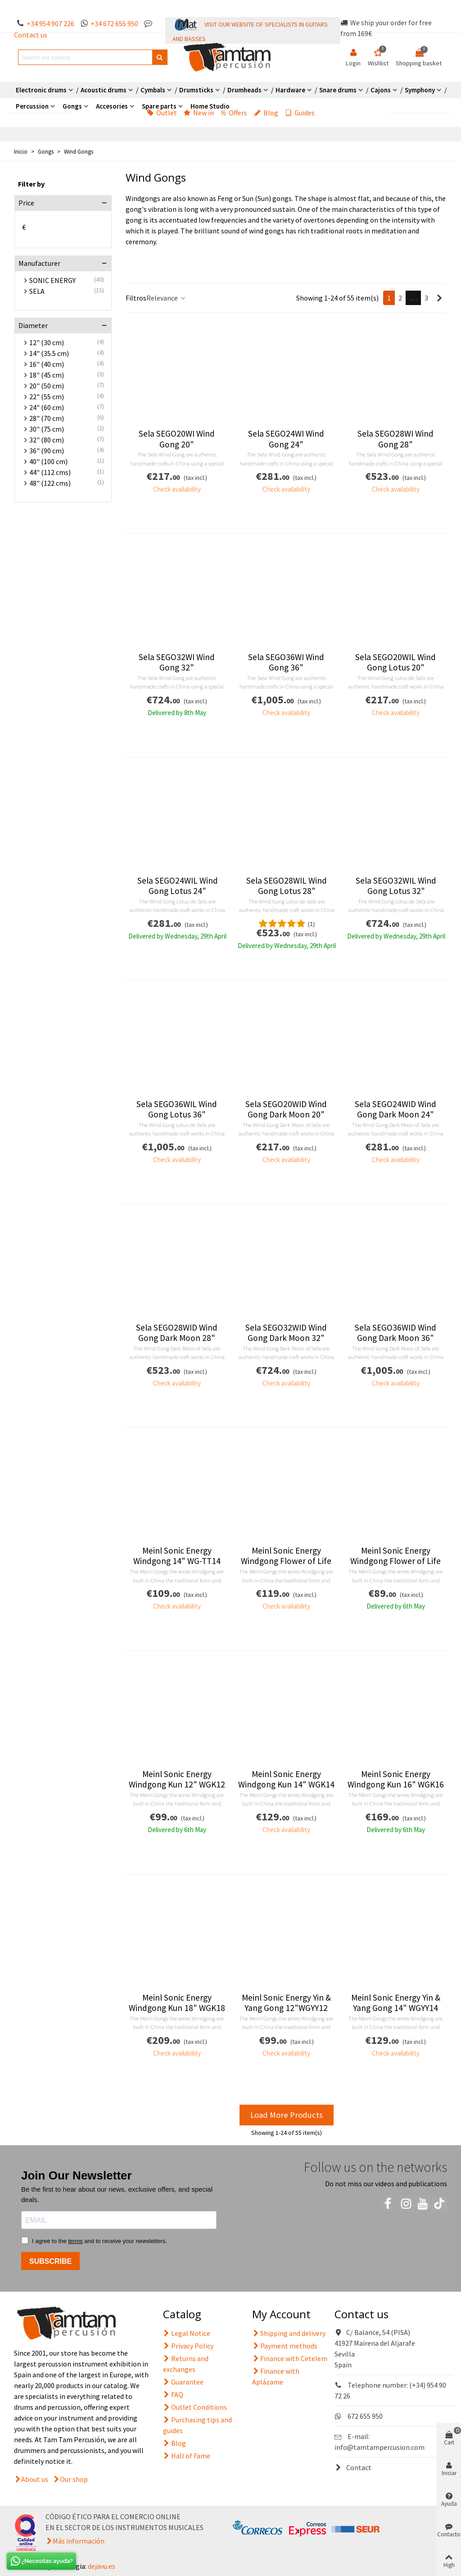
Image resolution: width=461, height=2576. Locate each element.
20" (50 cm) (46, 385)
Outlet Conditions (195, 2407)
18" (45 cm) (46, 374)
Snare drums (338, 90)
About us (34, 2479)
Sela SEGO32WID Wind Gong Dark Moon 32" (286, 1332)
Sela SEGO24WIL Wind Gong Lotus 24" (177, 885)
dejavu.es (101, 2566)
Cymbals (152, 90)
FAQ (173, 2394)
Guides (300, 112)
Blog (266, 112)
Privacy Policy (188, 2345)
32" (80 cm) (46, 439)
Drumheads (244, 90)
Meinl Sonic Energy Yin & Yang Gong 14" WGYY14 (395, 2002)
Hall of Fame (186, 2455)
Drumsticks (196, 90)
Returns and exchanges (185, 2363)
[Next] (439, 298)
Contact (352, 2467)
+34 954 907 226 (50, 23)
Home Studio (210, 106)
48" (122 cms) (50, 483)
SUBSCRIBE (50, 2261)
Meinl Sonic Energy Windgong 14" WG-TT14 (177, 1556)
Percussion (32, 106)
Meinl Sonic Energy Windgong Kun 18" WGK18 (177, 2002)
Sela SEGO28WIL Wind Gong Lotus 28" (286, 885)
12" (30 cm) (46, 342)
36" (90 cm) (46, 450)
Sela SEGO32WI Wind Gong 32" (177, 662)
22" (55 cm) (46, 396)
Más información (78, 2540)
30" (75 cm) (46, 428)
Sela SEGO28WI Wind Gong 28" (395, 439)
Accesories (112, 106)
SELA (37, 291)
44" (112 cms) (50, 472)
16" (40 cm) (46, 364)
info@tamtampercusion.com (379, 2447)
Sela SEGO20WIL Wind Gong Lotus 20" (395, 662)
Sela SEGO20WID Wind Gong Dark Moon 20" (286, 1109)
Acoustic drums (104, 90)
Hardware (290, 90)
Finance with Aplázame (275, 2376)
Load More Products (286, 2115)
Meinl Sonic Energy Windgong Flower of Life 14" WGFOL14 (286, 1561)
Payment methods (284, 2345)
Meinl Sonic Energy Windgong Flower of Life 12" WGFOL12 (395, 1561)
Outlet (162, 112)
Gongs (72, 106)
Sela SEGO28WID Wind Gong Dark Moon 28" (176, 1332)
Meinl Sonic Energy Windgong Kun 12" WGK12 (177, 1779)
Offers (234, 112)
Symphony (420, 90)
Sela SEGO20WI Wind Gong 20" (177, 439)
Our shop (74, 2479)
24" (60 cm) (46, 407)
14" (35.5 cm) (49, 353)
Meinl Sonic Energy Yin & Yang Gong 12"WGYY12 (286, 2002)
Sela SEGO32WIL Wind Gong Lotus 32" (396, 885)
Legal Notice (186, 2333)
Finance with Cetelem (289, 2358)
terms (75, 2241)
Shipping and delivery (288, 2333)
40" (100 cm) (48, 461)
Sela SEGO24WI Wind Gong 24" (286, 439)
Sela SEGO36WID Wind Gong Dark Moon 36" (395, 1332)
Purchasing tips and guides (197, 2424)
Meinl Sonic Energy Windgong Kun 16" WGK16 (396, 1779)
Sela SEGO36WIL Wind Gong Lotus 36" (176, 1109)
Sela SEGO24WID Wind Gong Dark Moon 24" (395, 1109)
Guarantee (183, 2381)
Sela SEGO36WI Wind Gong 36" (286, 662)
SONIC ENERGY (52, 280)
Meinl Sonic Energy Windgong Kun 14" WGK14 (286, 1779)
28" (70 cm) (46, 418)
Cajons (381, 90)
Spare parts (159, 106)
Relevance (166, 297)
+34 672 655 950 (114, 23)
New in (199, 112)
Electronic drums (41, 90)
